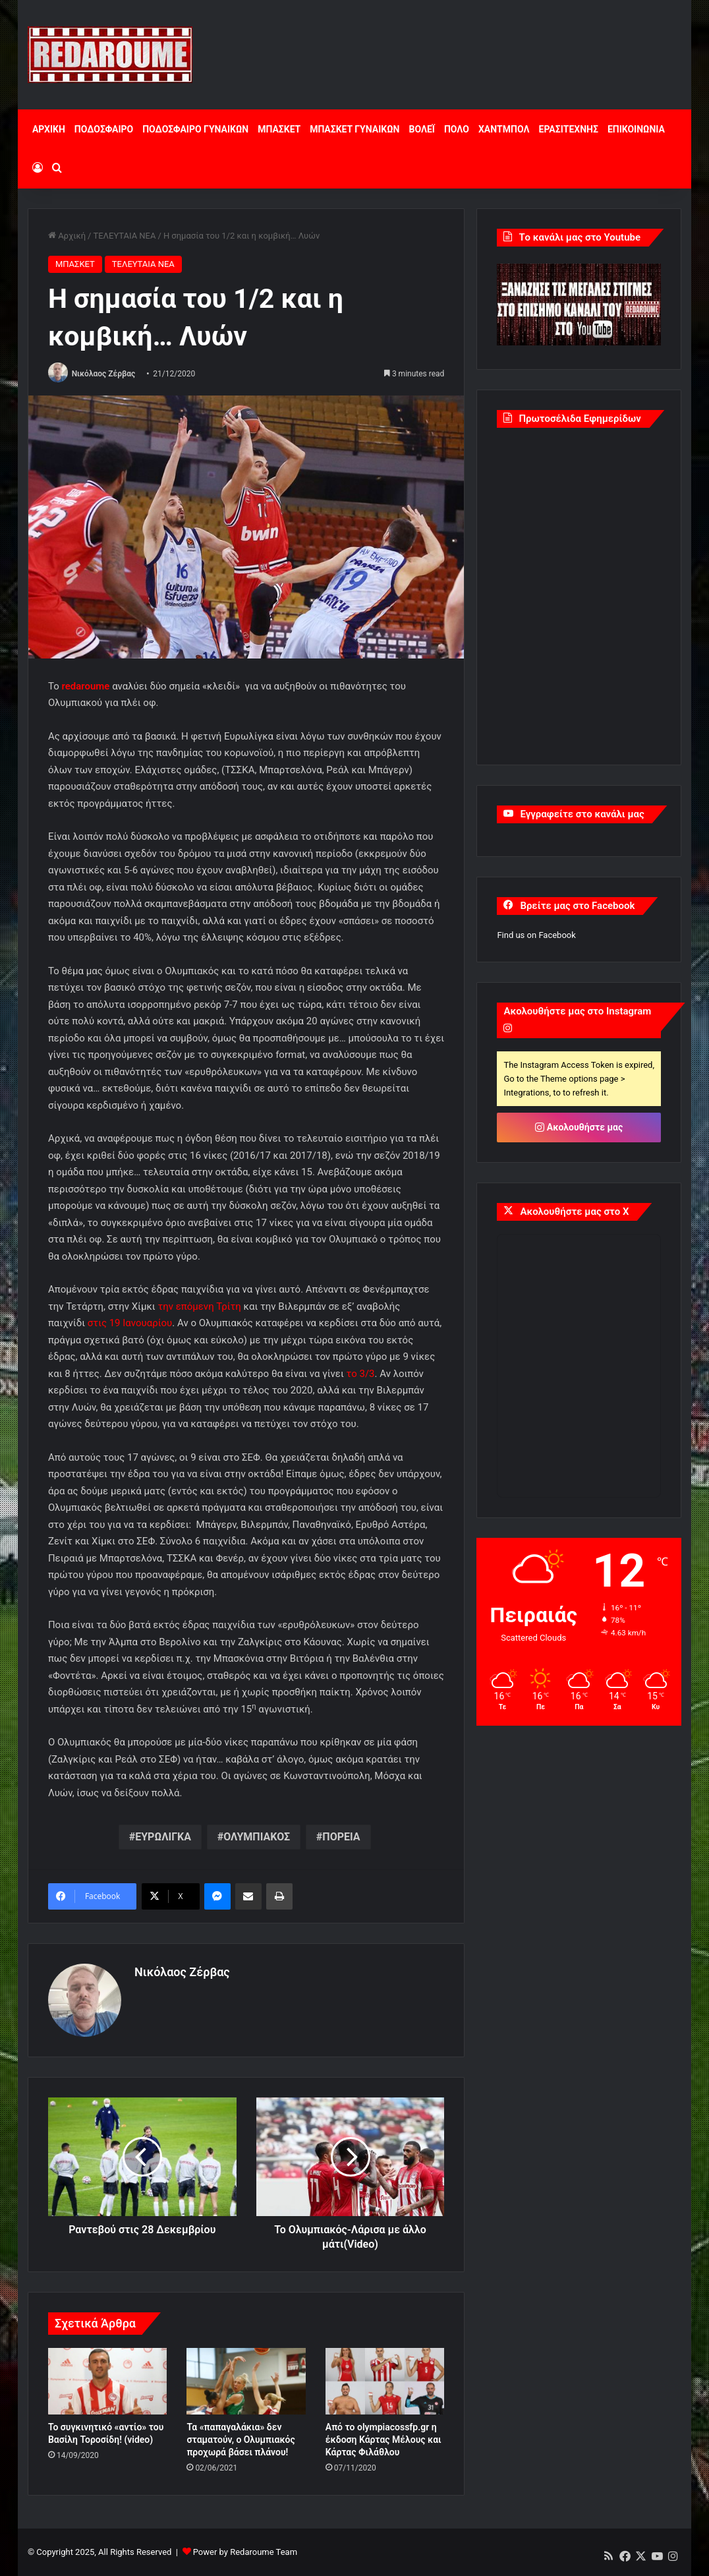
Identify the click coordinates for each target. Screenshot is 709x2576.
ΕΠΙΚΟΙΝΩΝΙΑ (636, 129)
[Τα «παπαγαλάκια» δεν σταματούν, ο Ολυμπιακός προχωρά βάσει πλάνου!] (245, 2381)
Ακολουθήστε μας (579, 1127)
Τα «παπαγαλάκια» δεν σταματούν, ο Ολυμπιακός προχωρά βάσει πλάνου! (240, 2439)
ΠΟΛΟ (456, 129)
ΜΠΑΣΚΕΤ (279, 129)
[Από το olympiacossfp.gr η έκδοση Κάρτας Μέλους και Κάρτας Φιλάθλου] (385, 2381)
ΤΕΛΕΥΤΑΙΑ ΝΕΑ (124, 236)
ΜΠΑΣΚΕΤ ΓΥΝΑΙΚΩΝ (354, 129)
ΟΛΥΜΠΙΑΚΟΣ (256, 1836)
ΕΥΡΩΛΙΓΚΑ (163, 1836)
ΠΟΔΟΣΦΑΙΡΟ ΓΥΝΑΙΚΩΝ (195, 129)
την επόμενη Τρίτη (199, 1306)
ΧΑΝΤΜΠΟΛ (504, 129)
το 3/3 (361, 1374)
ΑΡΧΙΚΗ (48, 129)
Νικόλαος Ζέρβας (104, 373)
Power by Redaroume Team (245, 2552)
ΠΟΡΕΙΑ (341, 1836)
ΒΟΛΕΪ (421, 129)
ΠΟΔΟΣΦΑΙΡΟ (103, 129)
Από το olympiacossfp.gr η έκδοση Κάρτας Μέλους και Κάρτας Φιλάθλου (383, 2439)
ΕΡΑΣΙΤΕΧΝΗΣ (568, 129)
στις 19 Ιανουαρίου (130, 1323)
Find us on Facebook (536, 935)
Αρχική (67, 236)
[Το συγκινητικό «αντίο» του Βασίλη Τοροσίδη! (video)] (107, 2381)
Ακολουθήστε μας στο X (574, 1211)
